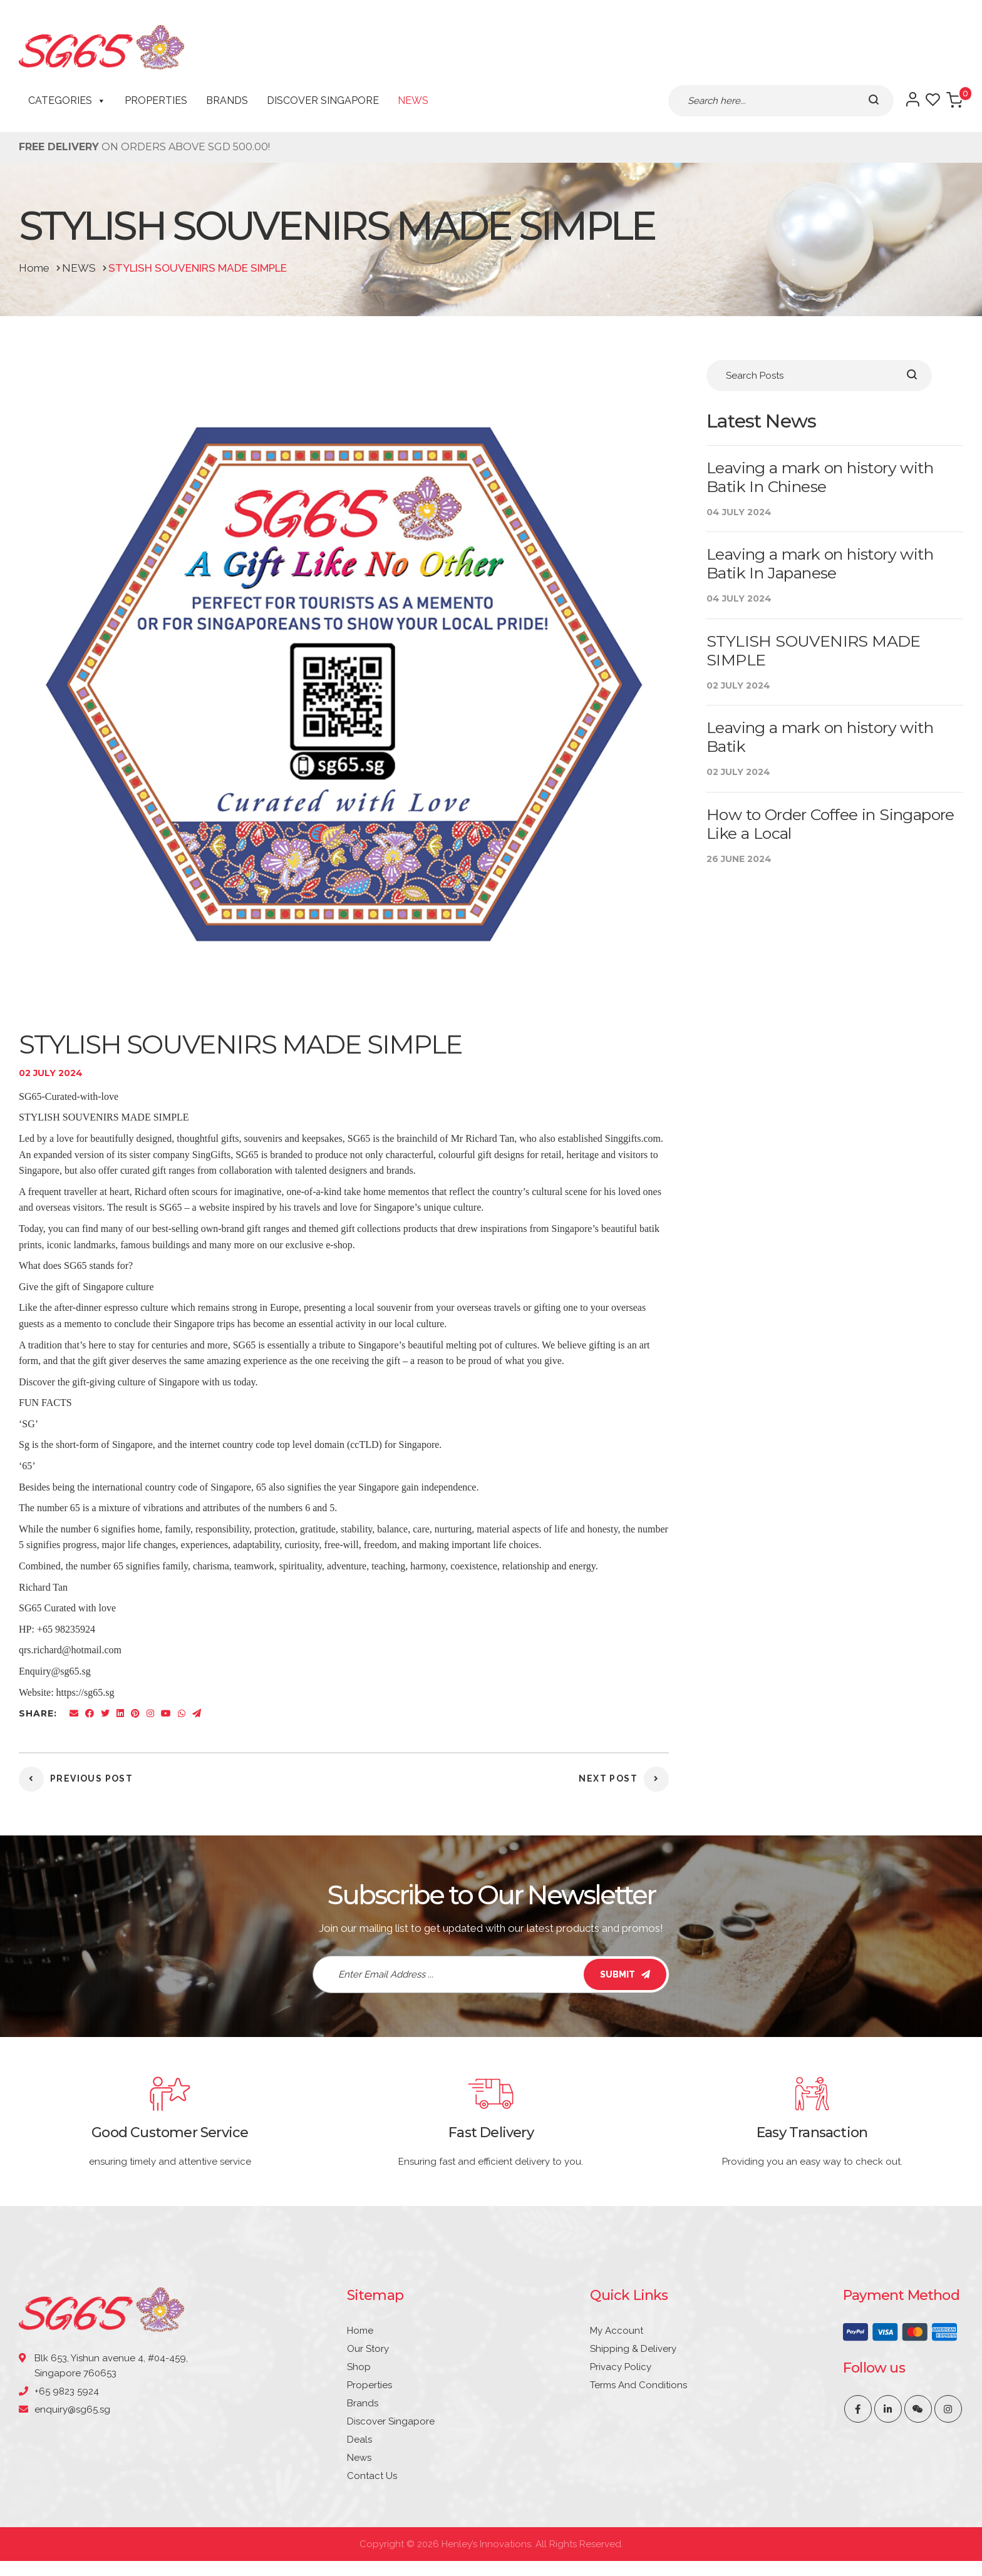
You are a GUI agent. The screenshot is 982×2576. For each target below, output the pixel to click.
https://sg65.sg (85, 1692)
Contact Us (372, 2475)
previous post (76, 1778)
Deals (359, 2439)
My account (616, 2330)
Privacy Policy (620, 2367)
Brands (227, 100)
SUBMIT (625, 1974)
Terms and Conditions (638, 2385)
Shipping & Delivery (633, 2348)
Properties (156, 100)
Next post (624, 1778)
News (413, 100)
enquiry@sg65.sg (72, 2410)
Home (360, 2330)
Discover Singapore (323, 100)
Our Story (368, 2348)
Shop (359, 2367)
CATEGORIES (67, 101)
